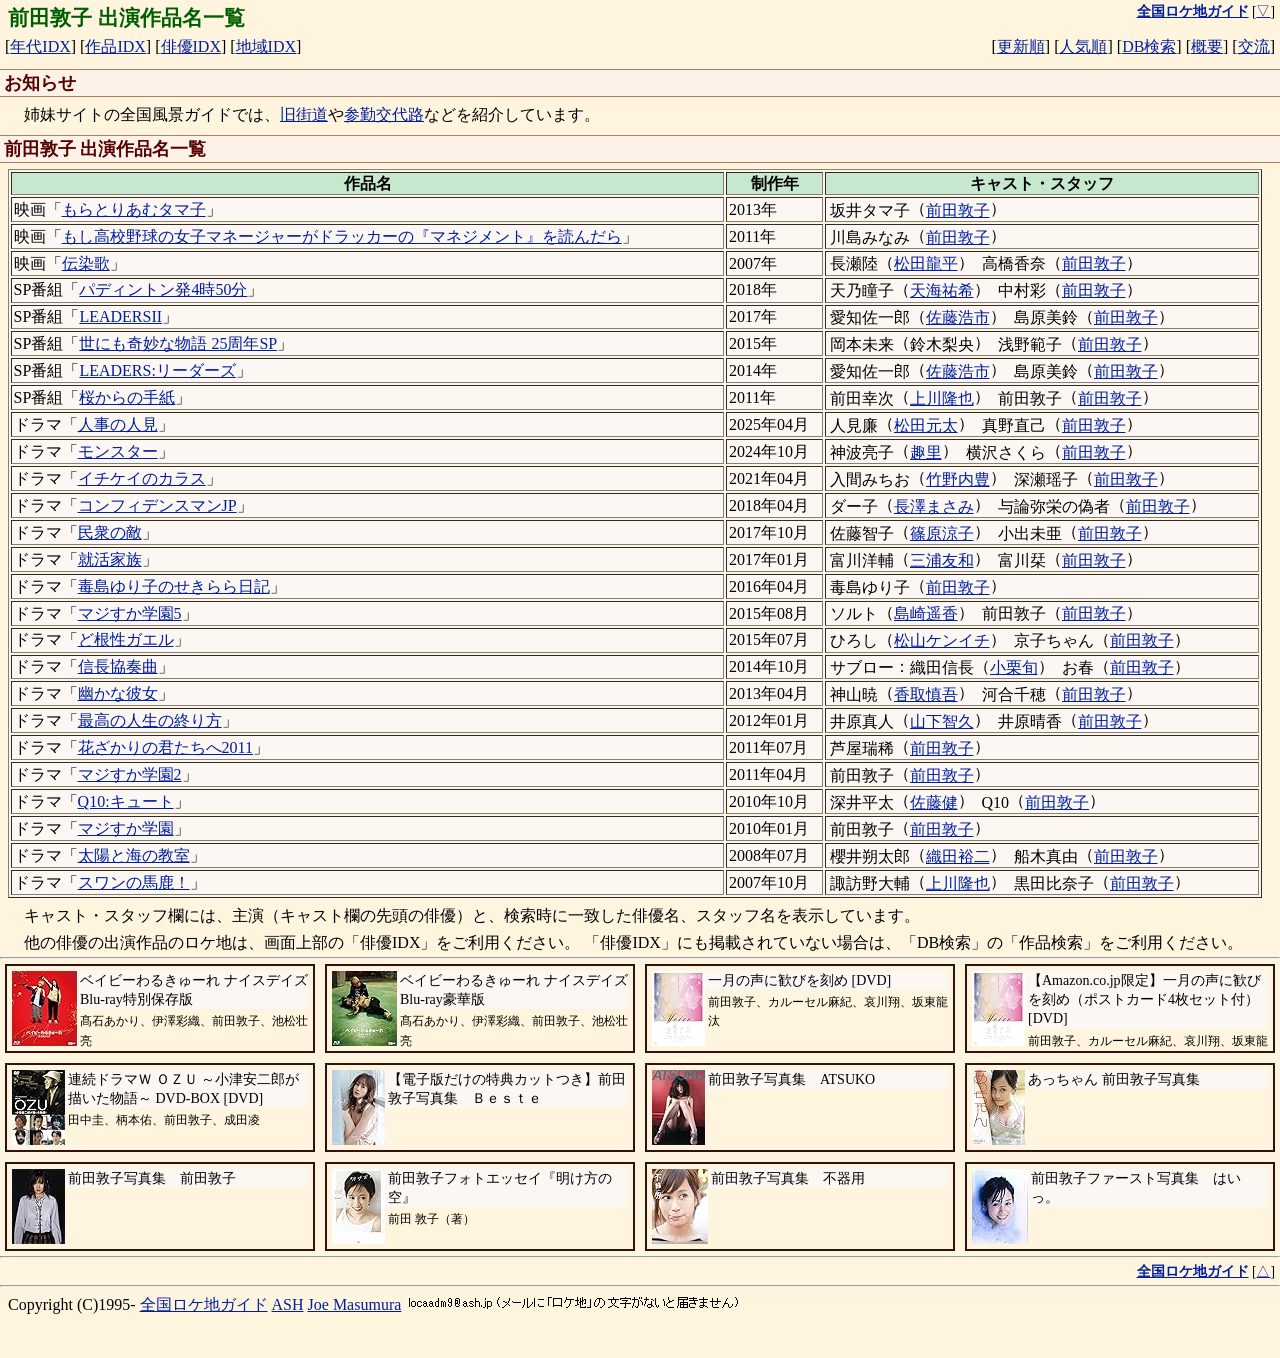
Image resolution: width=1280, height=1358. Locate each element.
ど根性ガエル (126, 639)
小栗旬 (1014, 667)
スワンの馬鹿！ (134, 882)
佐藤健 (934, 802)
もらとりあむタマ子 (134, 209)
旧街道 (304, 114)
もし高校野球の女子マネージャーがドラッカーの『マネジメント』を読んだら (342, 236)
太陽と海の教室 (134, 855)
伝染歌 (86, 263)
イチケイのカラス (142, 478)
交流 (1254, 46)
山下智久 (942, 721)
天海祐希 (942, 290)
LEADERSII (120, 316)
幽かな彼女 (118, 693)
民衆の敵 (110, 532)
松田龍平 (926, 263)
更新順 (1021, 46)
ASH (288, 1304)
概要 (1207, 46)
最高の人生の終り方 (150, 720)
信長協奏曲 (118, 666)
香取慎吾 (926, 694)
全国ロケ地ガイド (204, 1304)
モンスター (118, 451)
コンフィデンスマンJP (157, 505)
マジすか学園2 (130, 774)
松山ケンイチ (942, 640)
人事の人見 (118, 424)
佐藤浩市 (958, 317)
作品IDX (115, 46)
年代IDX (40, 46)
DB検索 (1149, 46)
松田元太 (926, 425)
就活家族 (110, 559)
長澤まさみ (934, 506)
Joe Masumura (355, 1304)
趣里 (926, 452)
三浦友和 (942, 560)
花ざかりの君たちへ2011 (165, 747)
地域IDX (266, 46)
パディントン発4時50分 (163, 289)
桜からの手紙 (127, 397)
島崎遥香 (926, 613)
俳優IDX (191, 46)
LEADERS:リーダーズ (157, 370)
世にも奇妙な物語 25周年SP (178, 343)
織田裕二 (958, 856)
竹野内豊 (958, 479)
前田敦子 (958, 210)
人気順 (1083, 46)
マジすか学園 (126, 828)
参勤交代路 (384, 114)
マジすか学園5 (130, 613)
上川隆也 (942, 398)
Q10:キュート (126, 801)
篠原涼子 (942, 533)
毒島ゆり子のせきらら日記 (174, 586)
